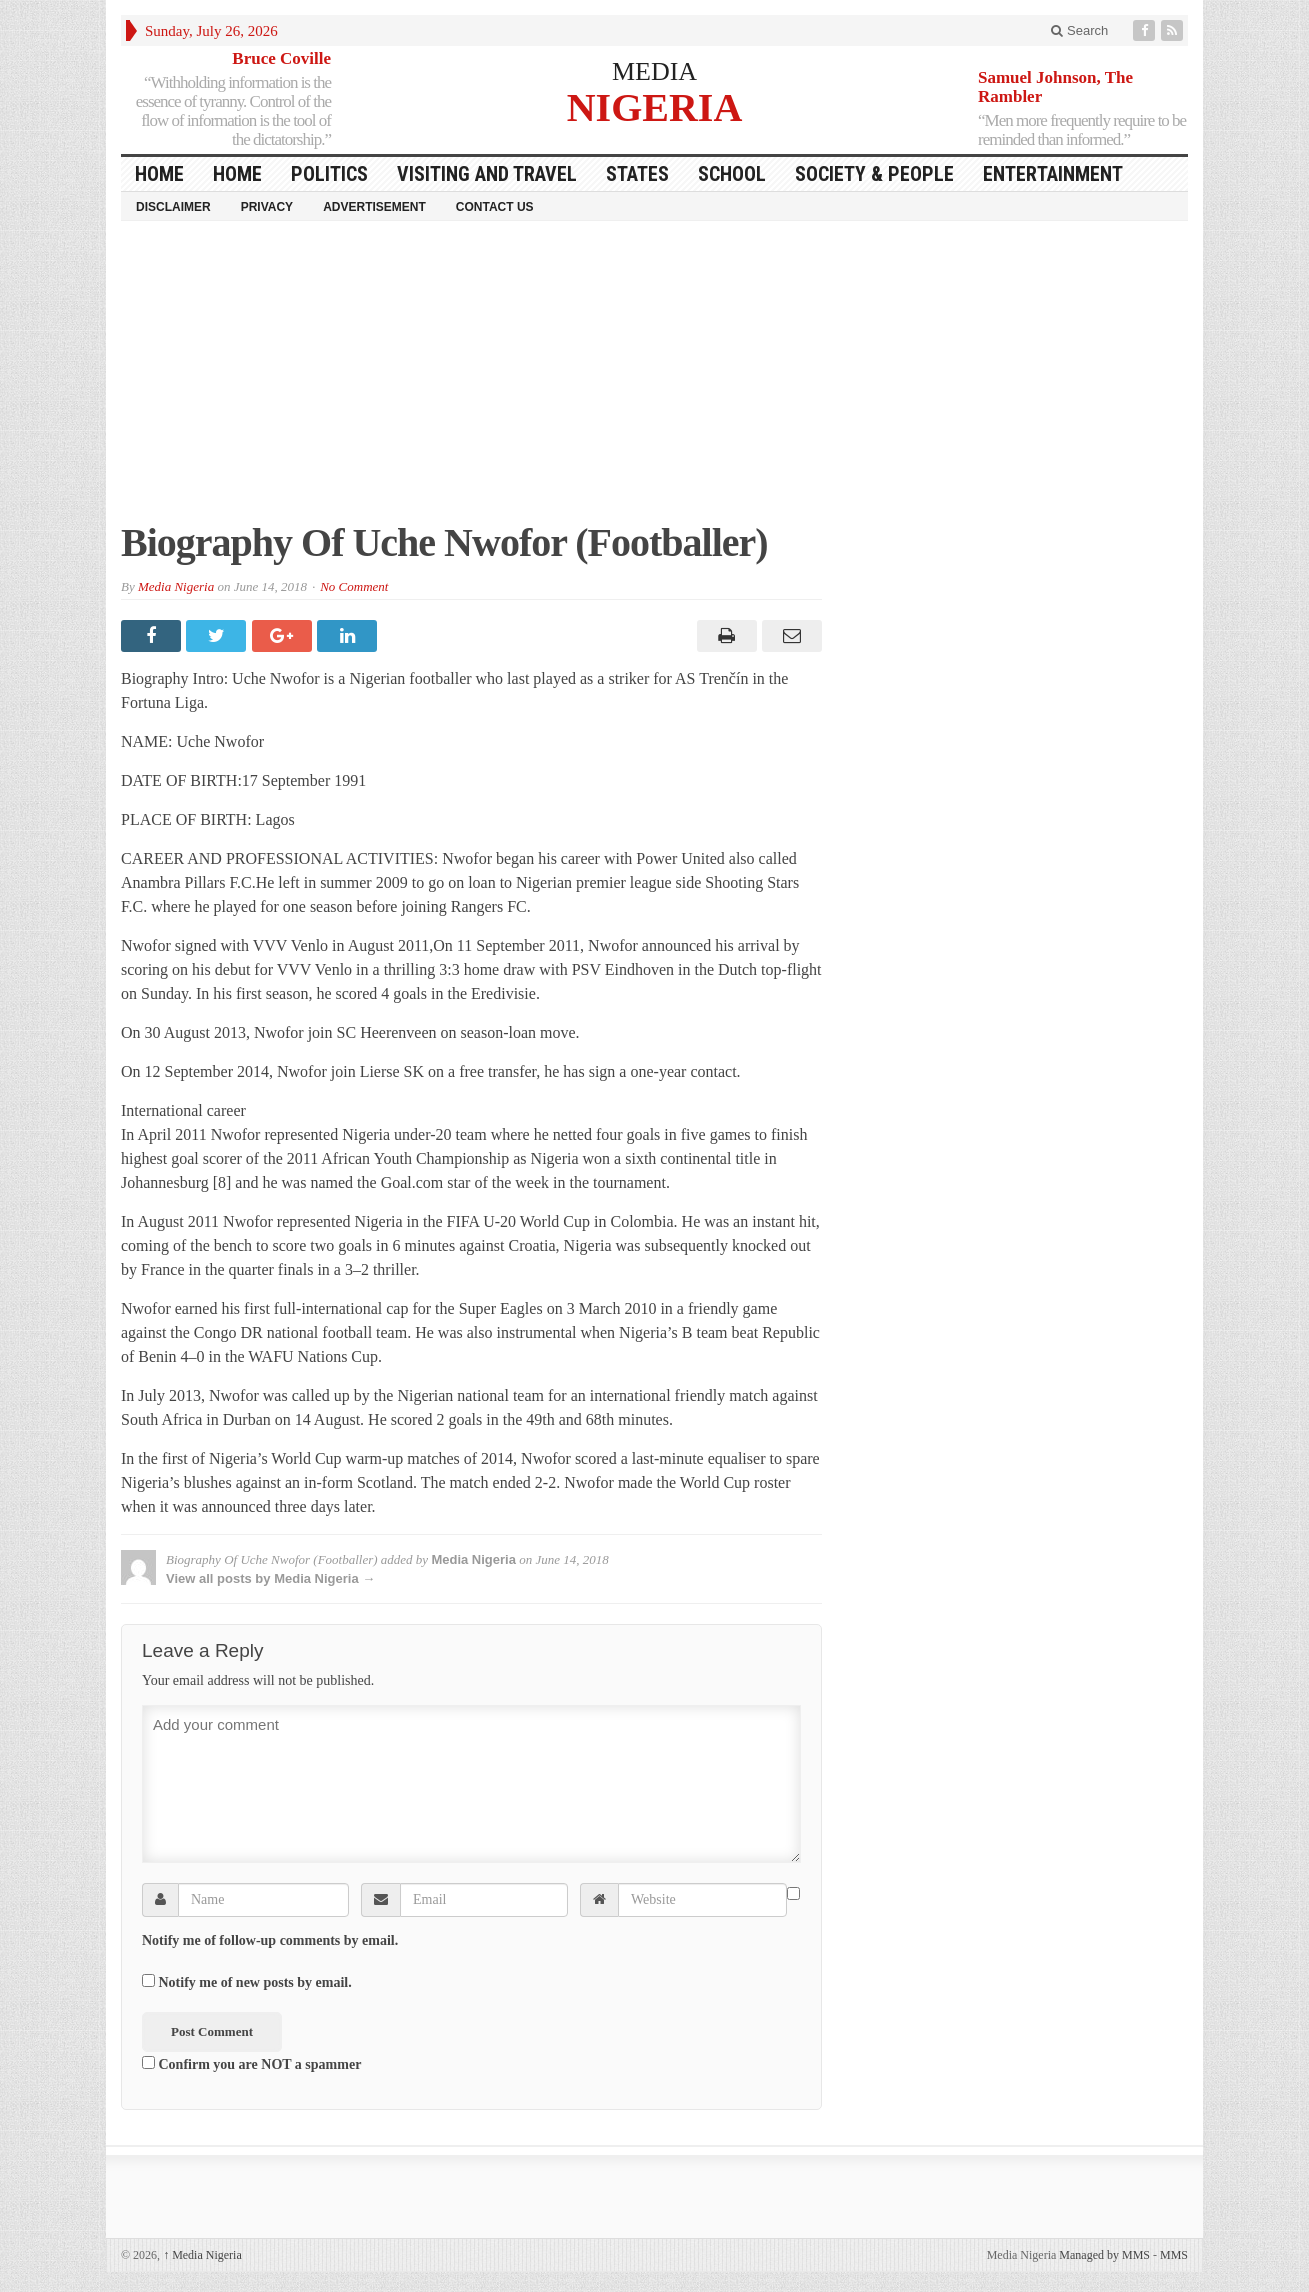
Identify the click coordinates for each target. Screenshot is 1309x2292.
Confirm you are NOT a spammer (251, 2064)
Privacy (267, 207)
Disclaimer (173, 207)
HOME (159, 174)
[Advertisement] (654, 381)
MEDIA (654, 71)
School (732, 174)
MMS (1174, 2255)
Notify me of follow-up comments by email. (270, 1940)
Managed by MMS (1104, 2255)
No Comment (354, 586)
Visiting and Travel (487, 174)
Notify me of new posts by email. (255, 1982)
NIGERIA (655, 106)
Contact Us (495, 207)
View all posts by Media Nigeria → (270, 1578)
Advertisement (374, 207)
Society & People (874, 174)
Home (237, 174)
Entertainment (1053, 174)
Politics (329, 174)
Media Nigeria (176, 586)
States (637, 174)
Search (1079, 30)
